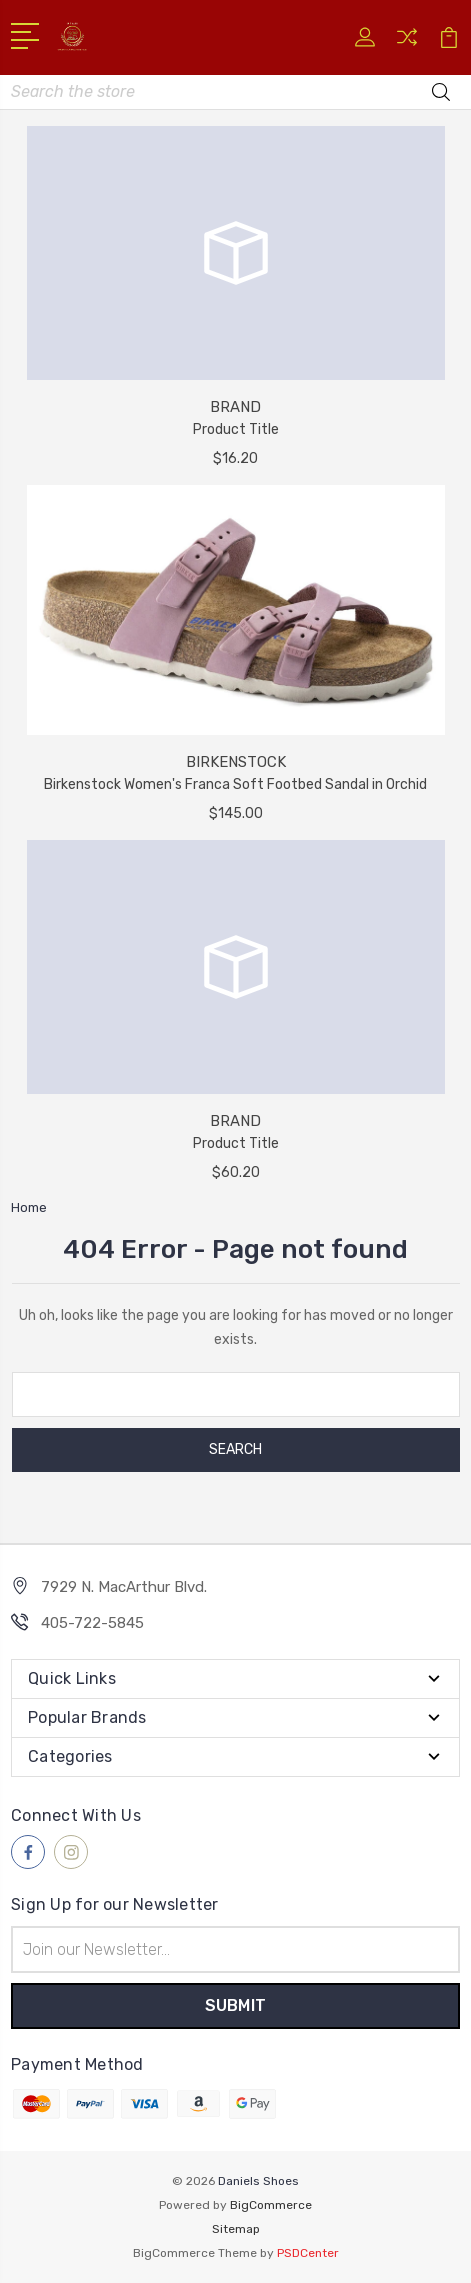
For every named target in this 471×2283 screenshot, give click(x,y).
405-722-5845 (92, 1623)
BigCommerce (271, 2205)
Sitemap (236, 2229)
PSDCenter (308, 2253)
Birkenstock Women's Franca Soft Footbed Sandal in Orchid (235, 784)
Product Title (236, 429)
